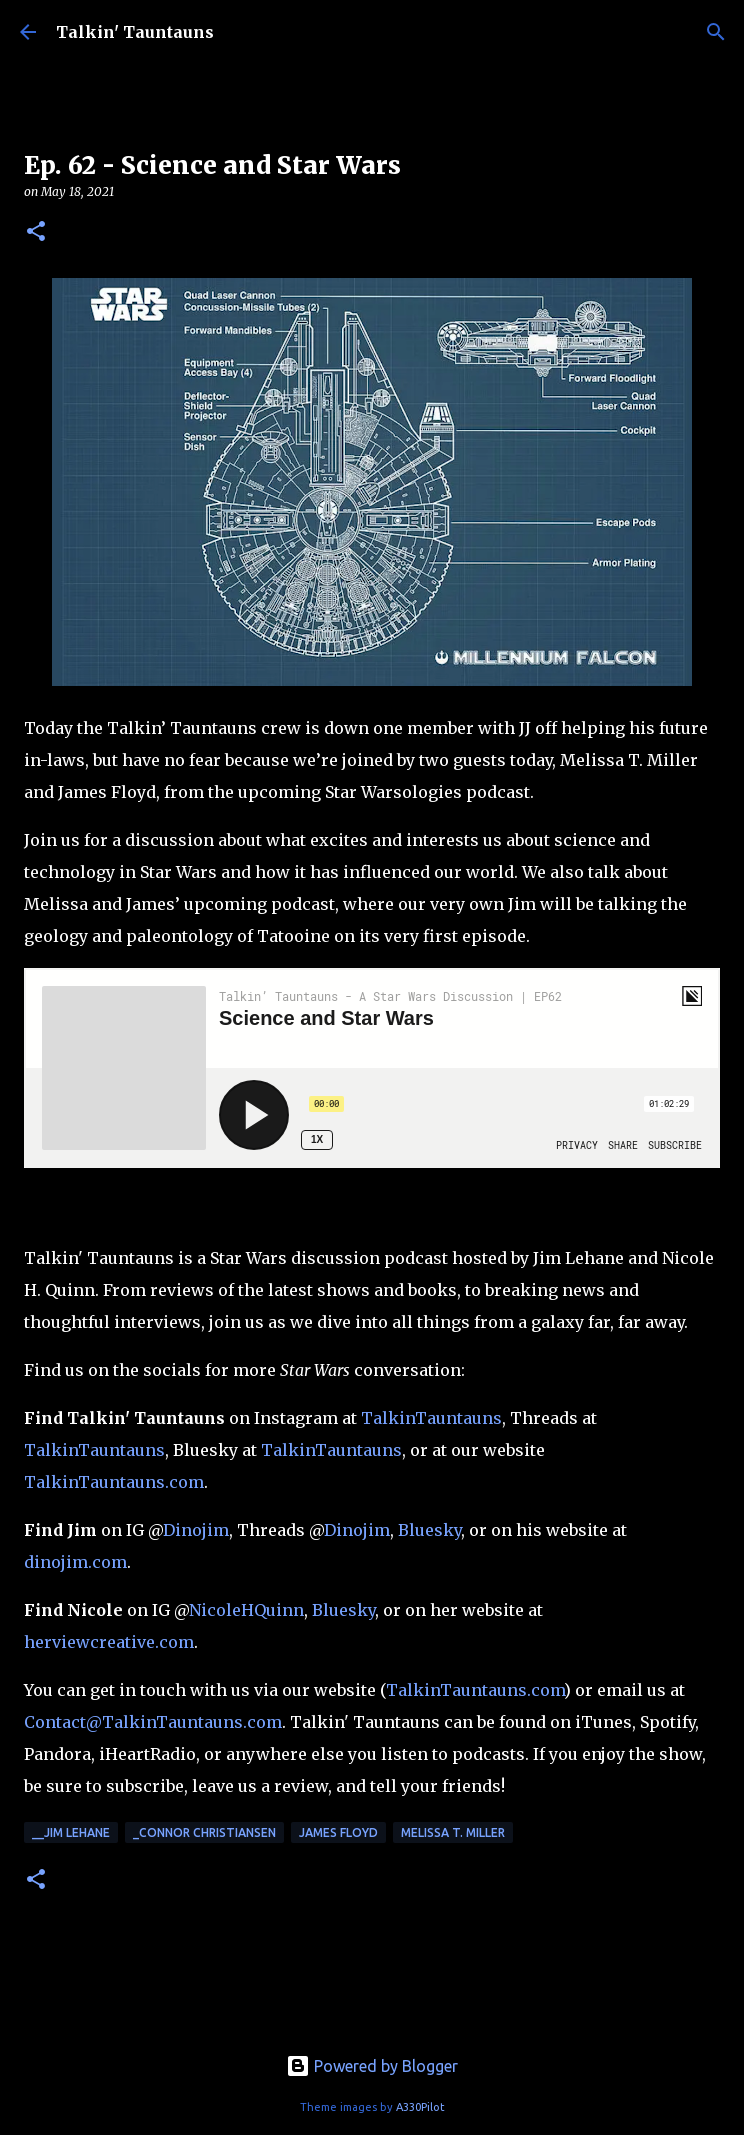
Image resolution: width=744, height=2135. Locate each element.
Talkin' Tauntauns (135, 32)
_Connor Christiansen (204, 1832)
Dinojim (196, 1530)
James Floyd (338, 1832)
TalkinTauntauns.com (114, 1482)
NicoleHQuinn (246, 1610)
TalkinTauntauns (431, 1418)
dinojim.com (75, 1562)
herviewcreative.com (109, 1642)
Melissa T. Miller (453, 1832)
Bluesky (429, 1530)
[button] (36, 232)
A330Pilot (420, 2107)
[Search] (716, 32)
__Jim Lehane (71, 1832)
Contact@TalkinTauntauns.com (153, 1722)
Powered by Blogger (372, 2066)
